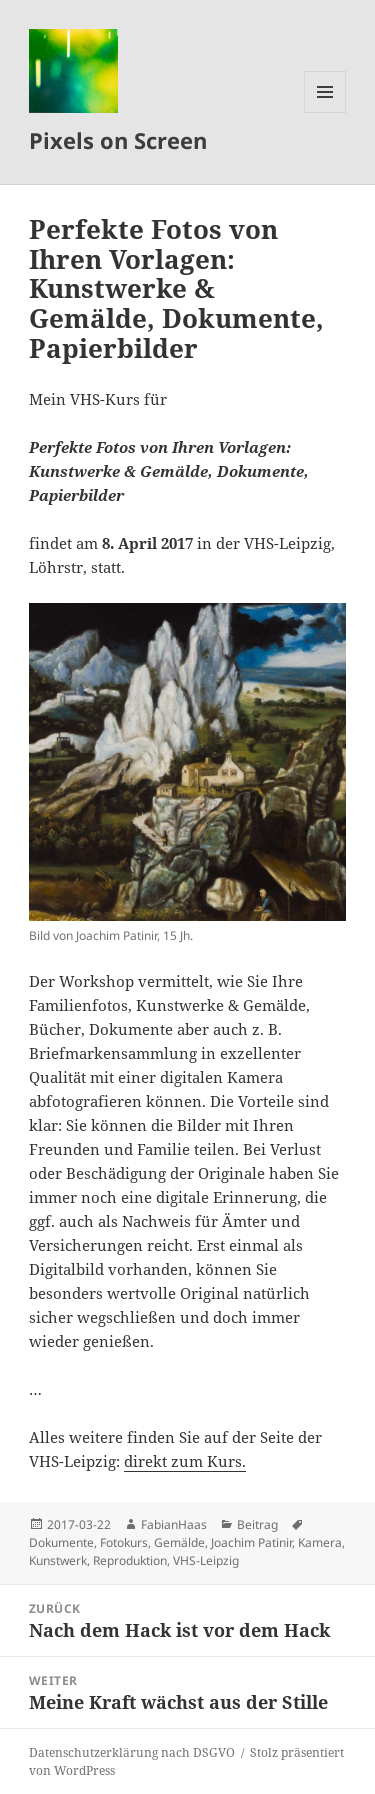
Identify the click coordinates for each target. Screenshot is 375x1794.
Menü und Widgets (325, 112)
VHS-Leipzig (206, 1560)
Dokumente (61, 1542)
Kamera (320, 1542)
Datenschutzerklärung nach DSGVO (132, 1752)
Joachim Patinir (251, 1542)
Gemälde (179, 1542)
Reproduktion (130, 1560)
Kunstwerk (58, 1560)
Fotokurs (124, 1542)
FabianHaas (174, 1524)
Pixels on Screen (118, 140)
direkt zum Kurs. (185, 1461)
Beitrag (257, 1524)
